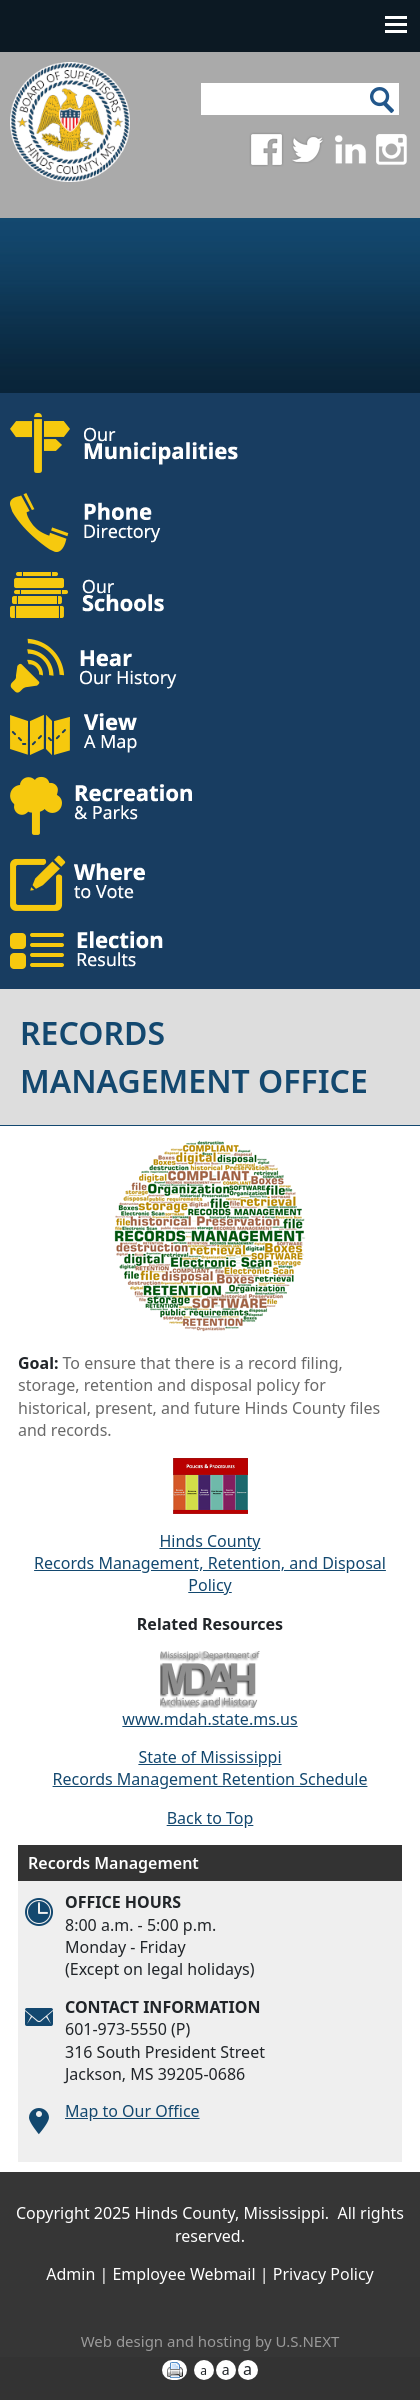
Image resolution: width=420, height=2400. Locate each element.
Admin (70, 2274)
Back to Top (210, 1818)
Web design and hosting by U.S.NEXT (210, 2341)
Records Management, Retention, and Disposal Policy (210, 1574)
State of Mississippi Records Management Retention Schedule (210, 1768)
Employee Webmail (183, 2274)
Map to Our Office (132, 2111)
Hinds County (209, 1541)
